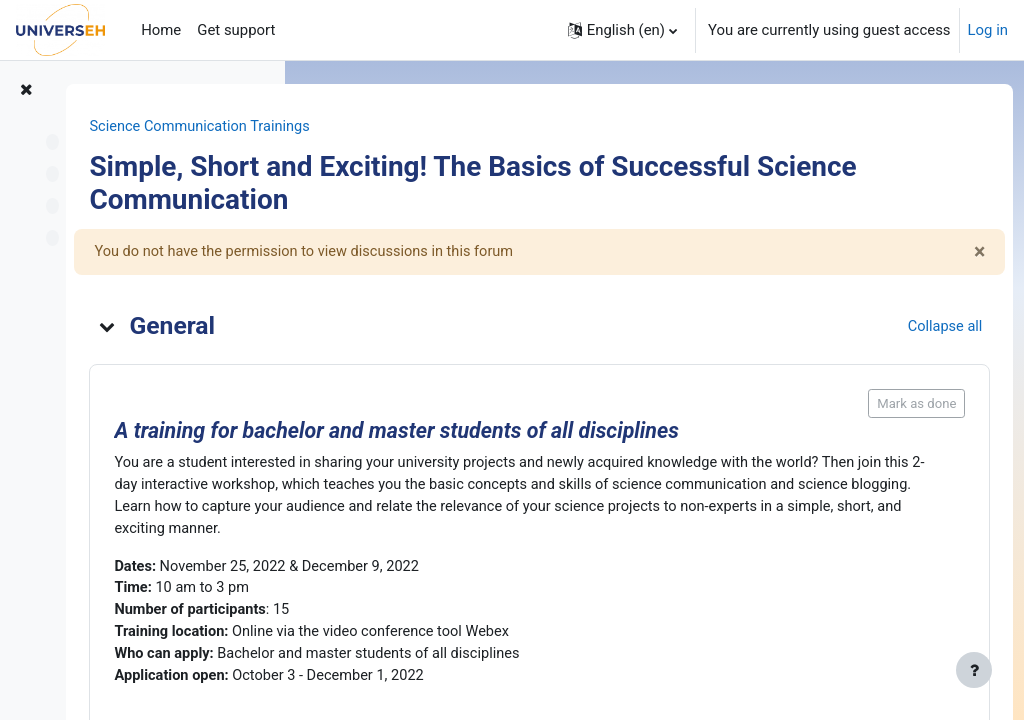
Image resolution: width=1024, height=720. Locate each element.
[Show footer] (974, 670)
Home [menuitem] (161, 30)
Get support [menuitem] (236, 30)
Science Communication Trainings (437, 127)
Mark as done (879, 404)
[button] (622, 30)
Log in (988, 30)
